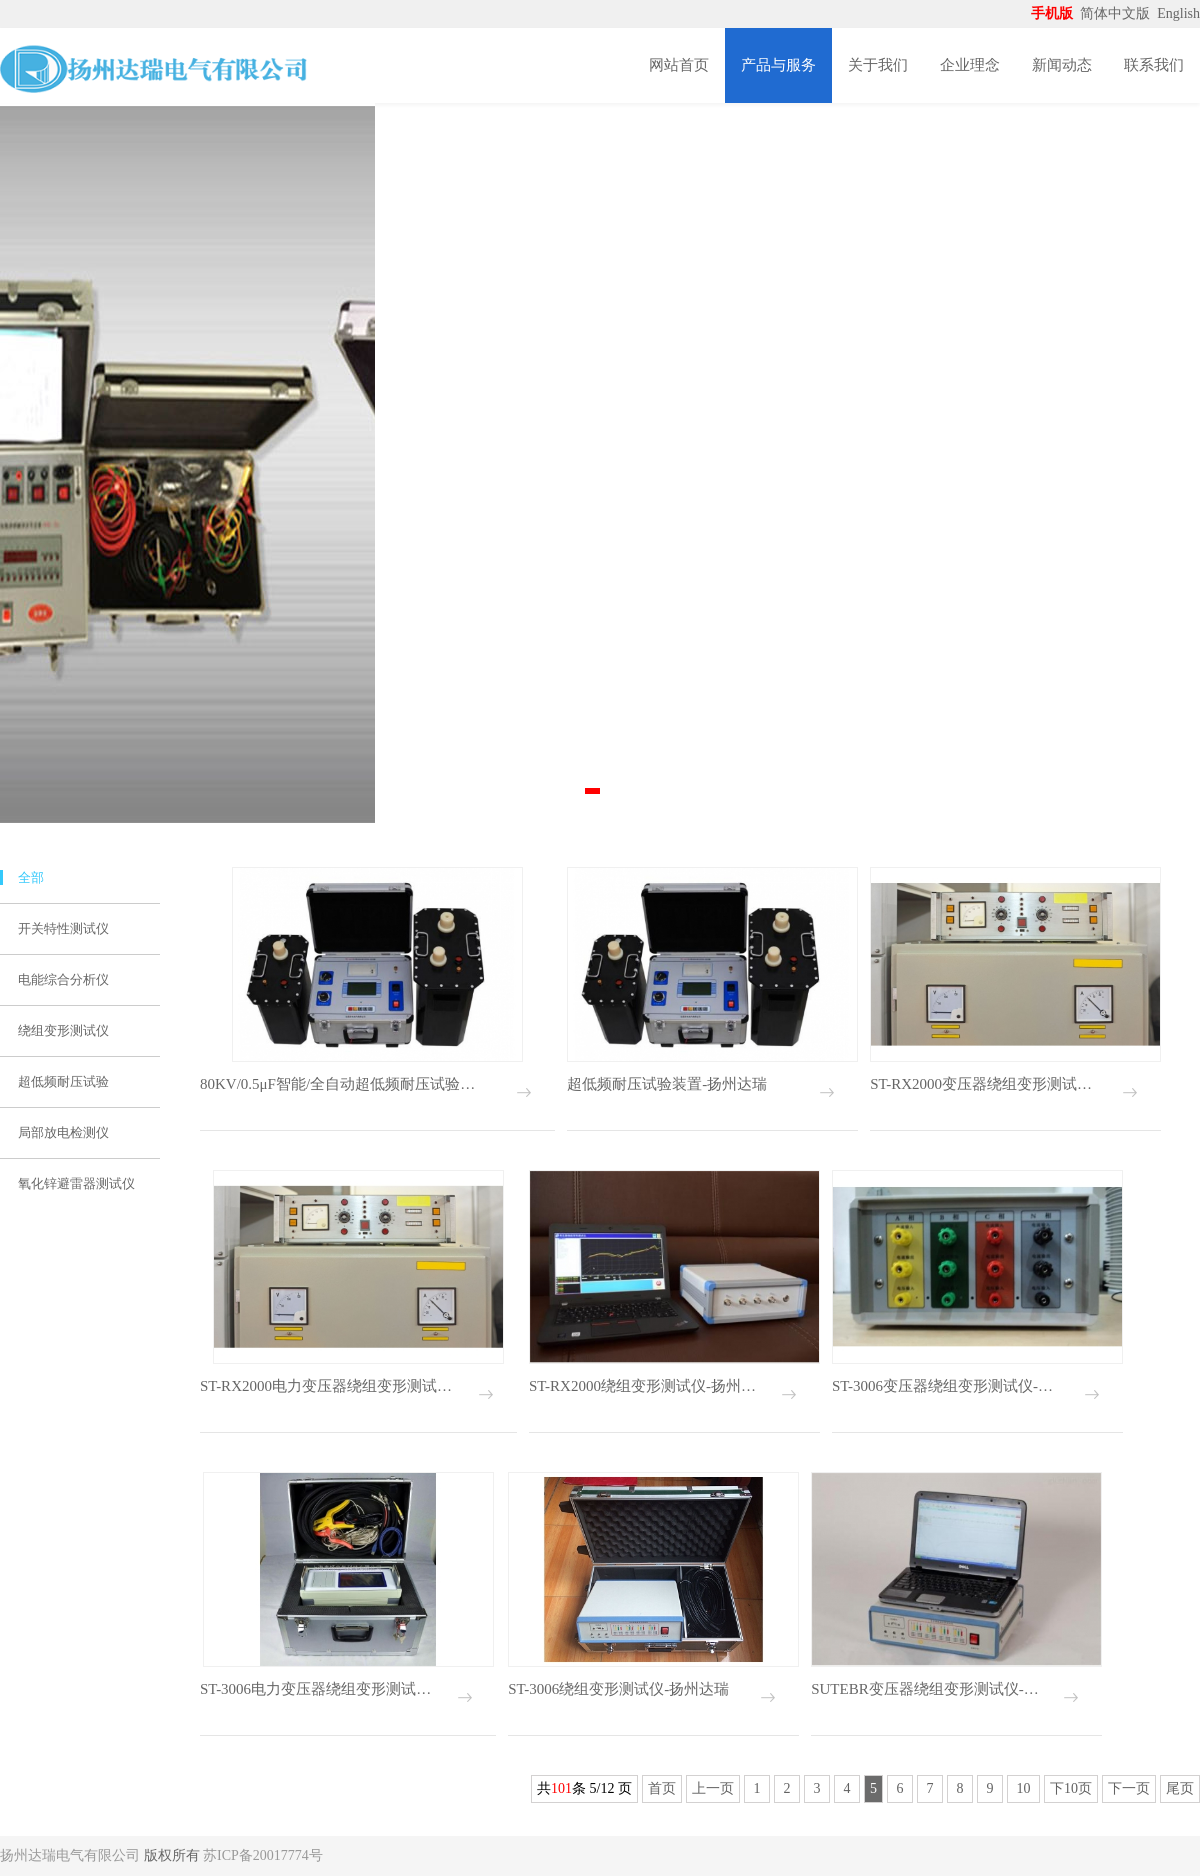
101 (561, 1788)
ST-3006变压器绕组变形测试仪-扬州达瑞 (948, 1386)
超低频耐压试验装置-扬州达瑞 (667, 1084)
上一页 (713, 1788)
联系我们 (1154, 65)
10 (1023, 1788)
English (1178, 13)
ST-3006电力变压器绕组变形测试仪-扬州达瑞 (318, 1689)
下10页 (1071, 1788)
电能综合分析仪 (63, 979)
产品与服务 (778, 65)
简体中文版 (1117, 13)
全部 (31, 877)
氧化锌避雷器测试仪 (76, 1183)
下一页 (1129, 1788)
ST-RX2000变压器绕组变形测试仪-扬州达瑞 (986, 1084)
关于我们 (878, 65)
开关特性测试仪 (63, 928)
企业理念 (970, 65)
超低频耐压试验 (63, 1081)
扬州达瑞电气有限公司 (70, 1855)
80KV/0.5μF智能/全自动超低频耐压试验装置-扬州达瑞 (342, 1084)
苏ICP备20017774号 (263, 1855)
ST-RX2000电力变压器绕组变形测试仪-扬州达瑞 (327, 1386)
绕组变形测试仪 (63, 1030)
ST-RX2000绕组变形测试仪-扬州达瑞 (645, 1386)
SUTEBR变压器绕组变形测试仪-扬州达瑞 (927, 1689)
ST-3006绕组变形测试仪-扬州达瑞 (618, 1689)
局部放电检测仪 (63, 1132)
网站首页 (679, 65)
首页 (662, 1788)
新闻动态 (1062, 65)
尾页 (1180, 1788)
